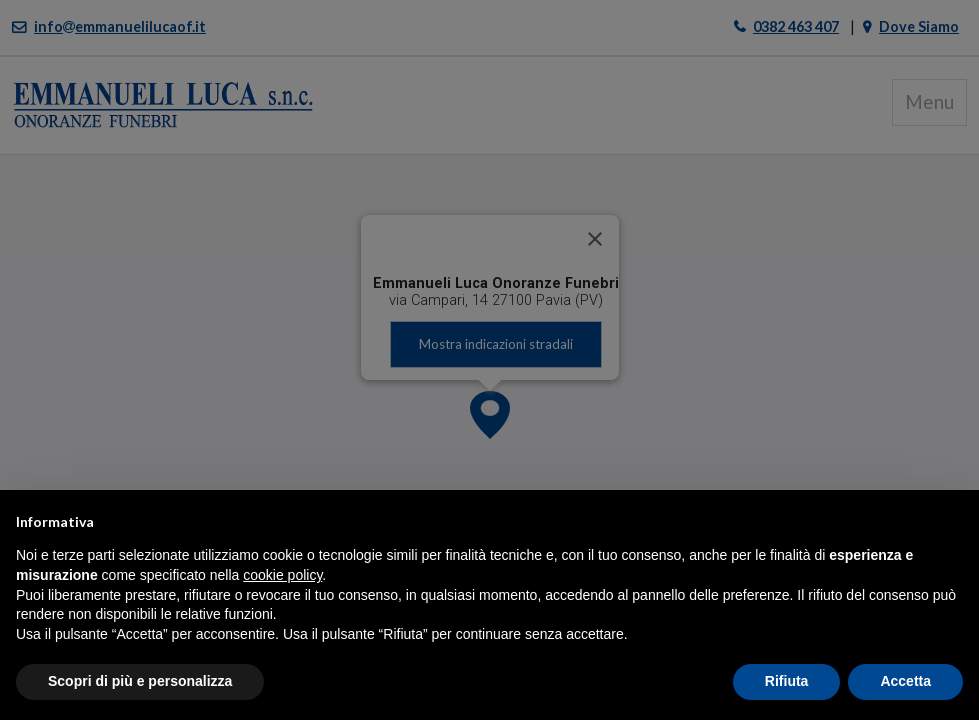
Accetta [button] (905, 681)
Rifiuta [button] (787, 681)
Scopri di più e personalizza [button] (140, 681)
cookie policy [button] (282, 575)
